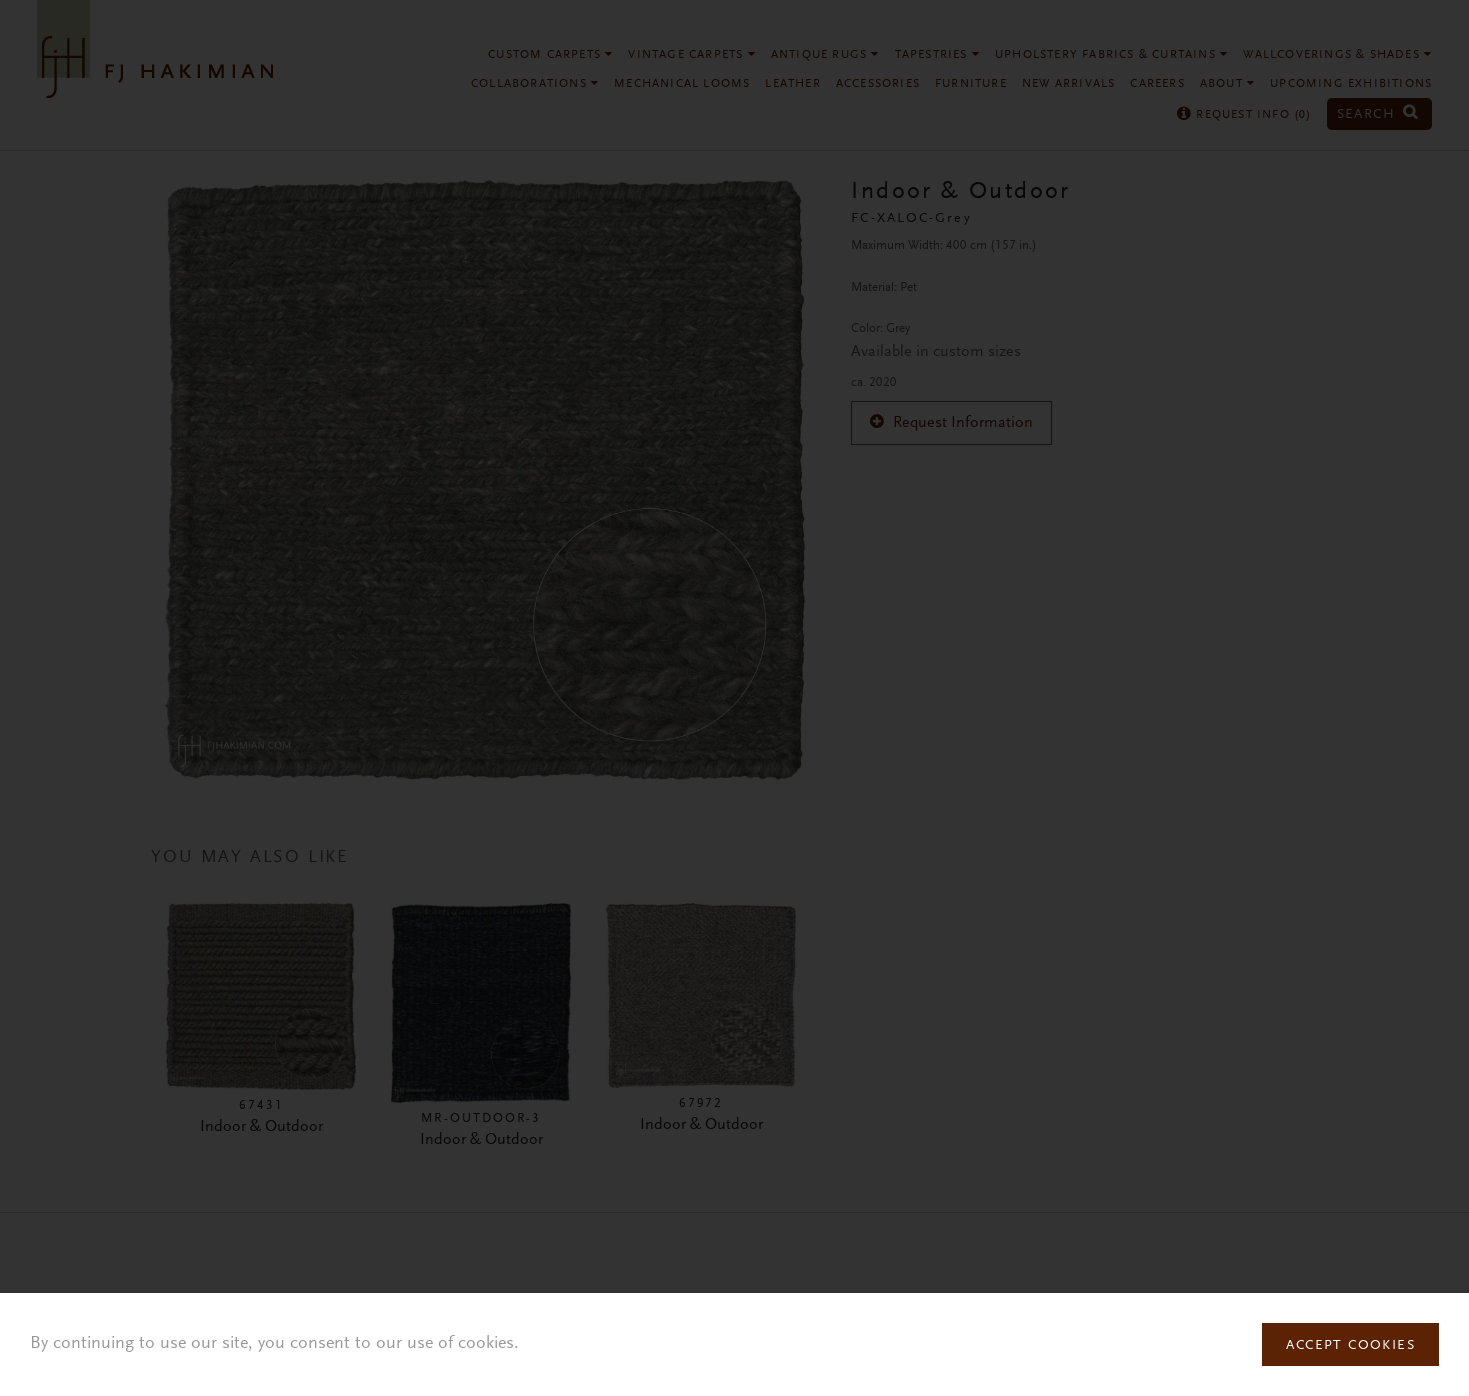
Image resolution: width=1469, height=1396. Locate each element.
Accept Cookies (1350, 1346)
